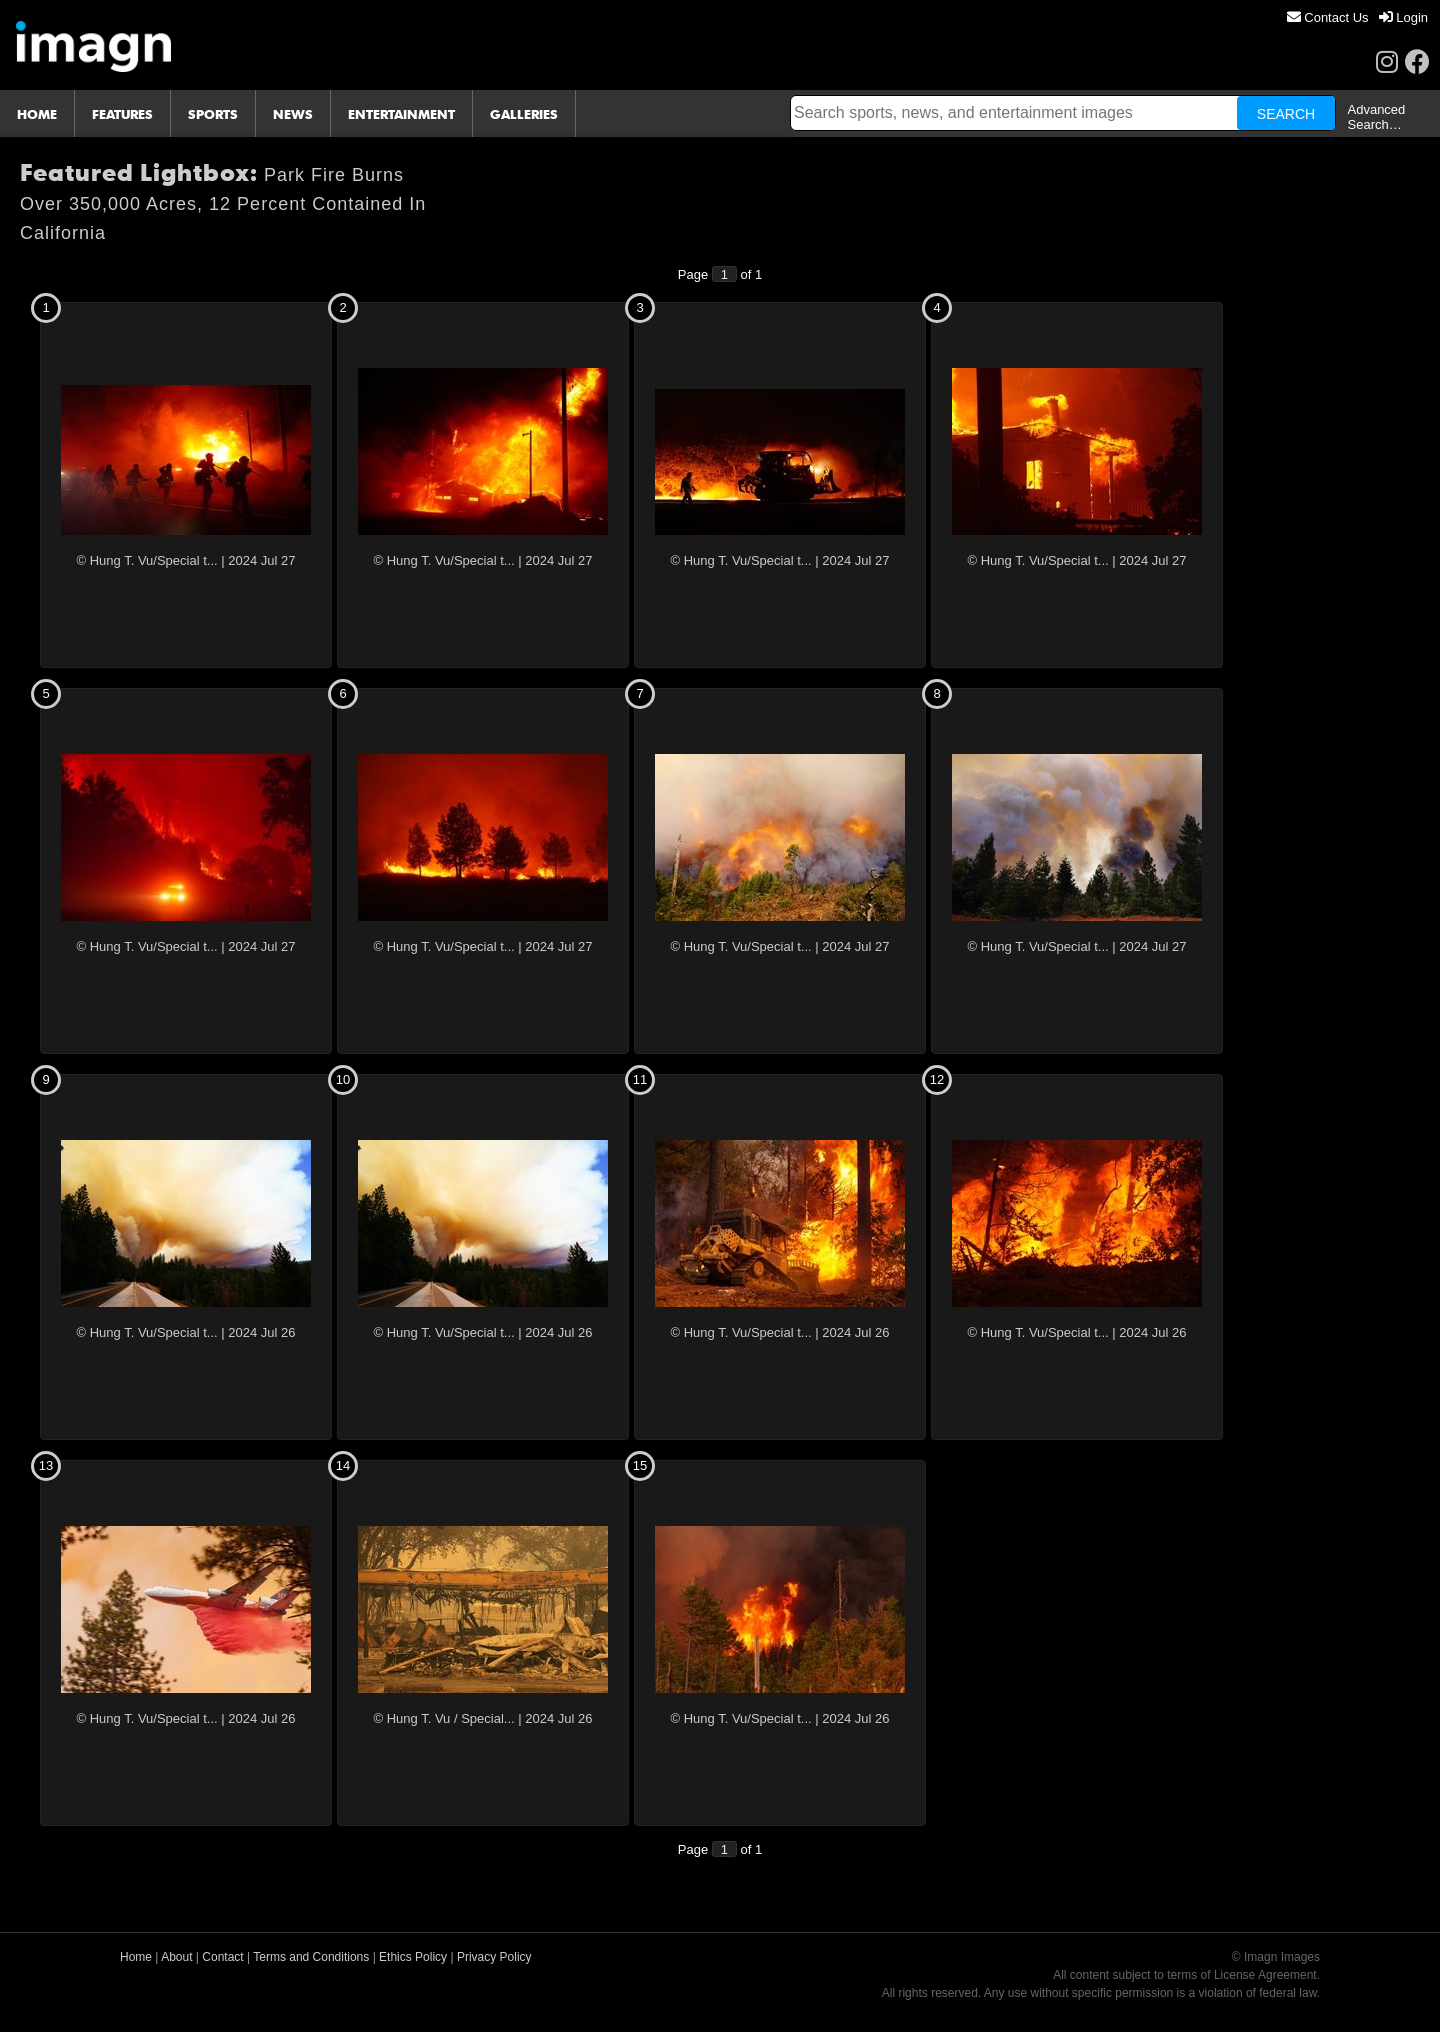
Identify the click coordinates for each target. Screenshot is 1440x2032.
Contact (222, 1957)
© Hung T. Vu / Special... (444, 1718)
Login (1403, 17)
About (176, 1957)
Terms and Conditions (311, 1957)
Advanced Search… (1377, 117)
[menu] (1357, 17)
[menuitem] (1328, 17)
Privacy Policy (494, 1957)
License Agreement (1265, 1975)
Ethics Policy (413, 1957)
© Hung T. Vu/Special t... (147, 560)
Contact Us (1328, 17)
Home (136, 1957)
